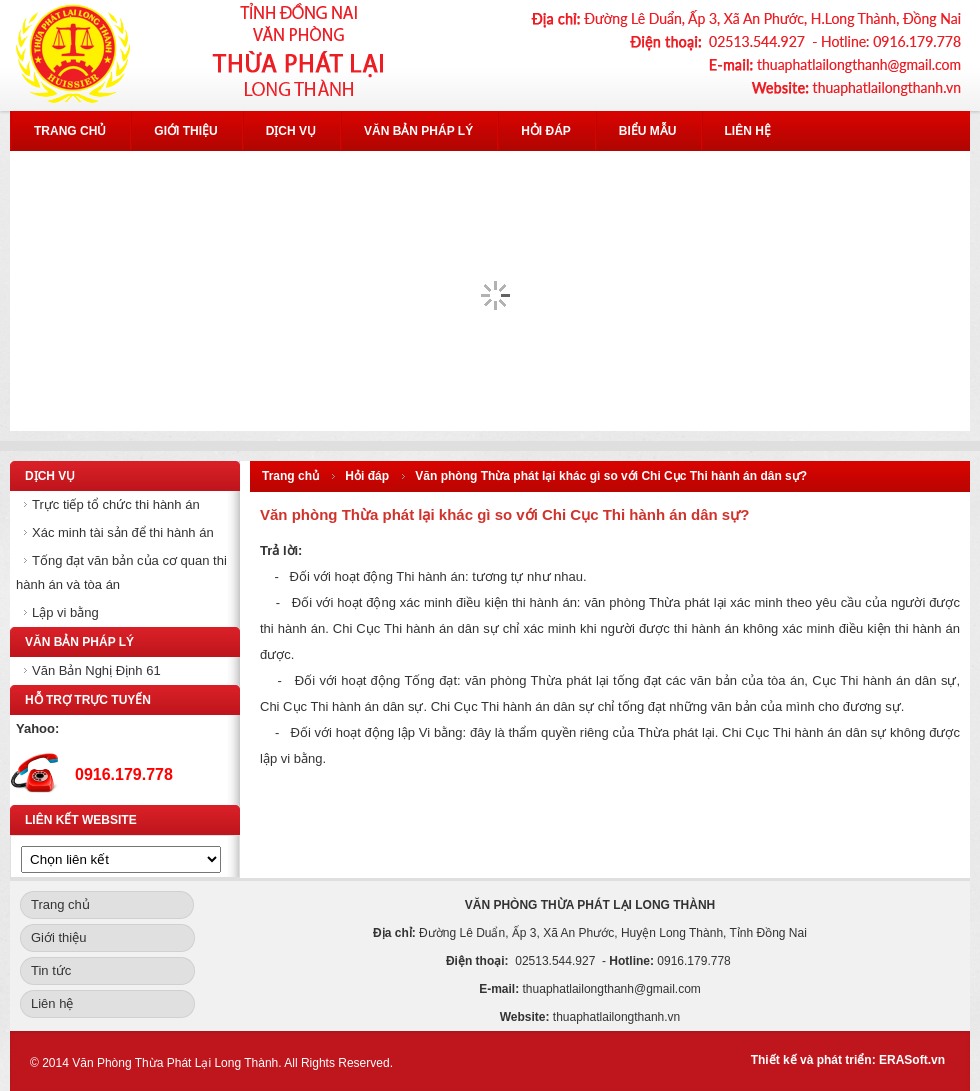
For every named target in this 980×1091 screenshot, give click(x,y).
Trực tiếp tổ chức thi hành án (116, 504)
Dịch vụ (291, 131)
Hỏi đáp (546, 131)
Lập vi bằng (65, 612)
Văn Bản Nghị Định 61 (96, 670)
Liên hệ (748, 131)
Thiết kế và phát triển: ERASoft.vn (848, 1060)
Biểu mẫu (648, 131)
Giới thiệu (185, 131)
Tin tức (51, 970)
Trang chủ (70, 131)
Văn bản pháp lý (418, 131)
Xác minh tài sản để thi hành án (123, 532)
